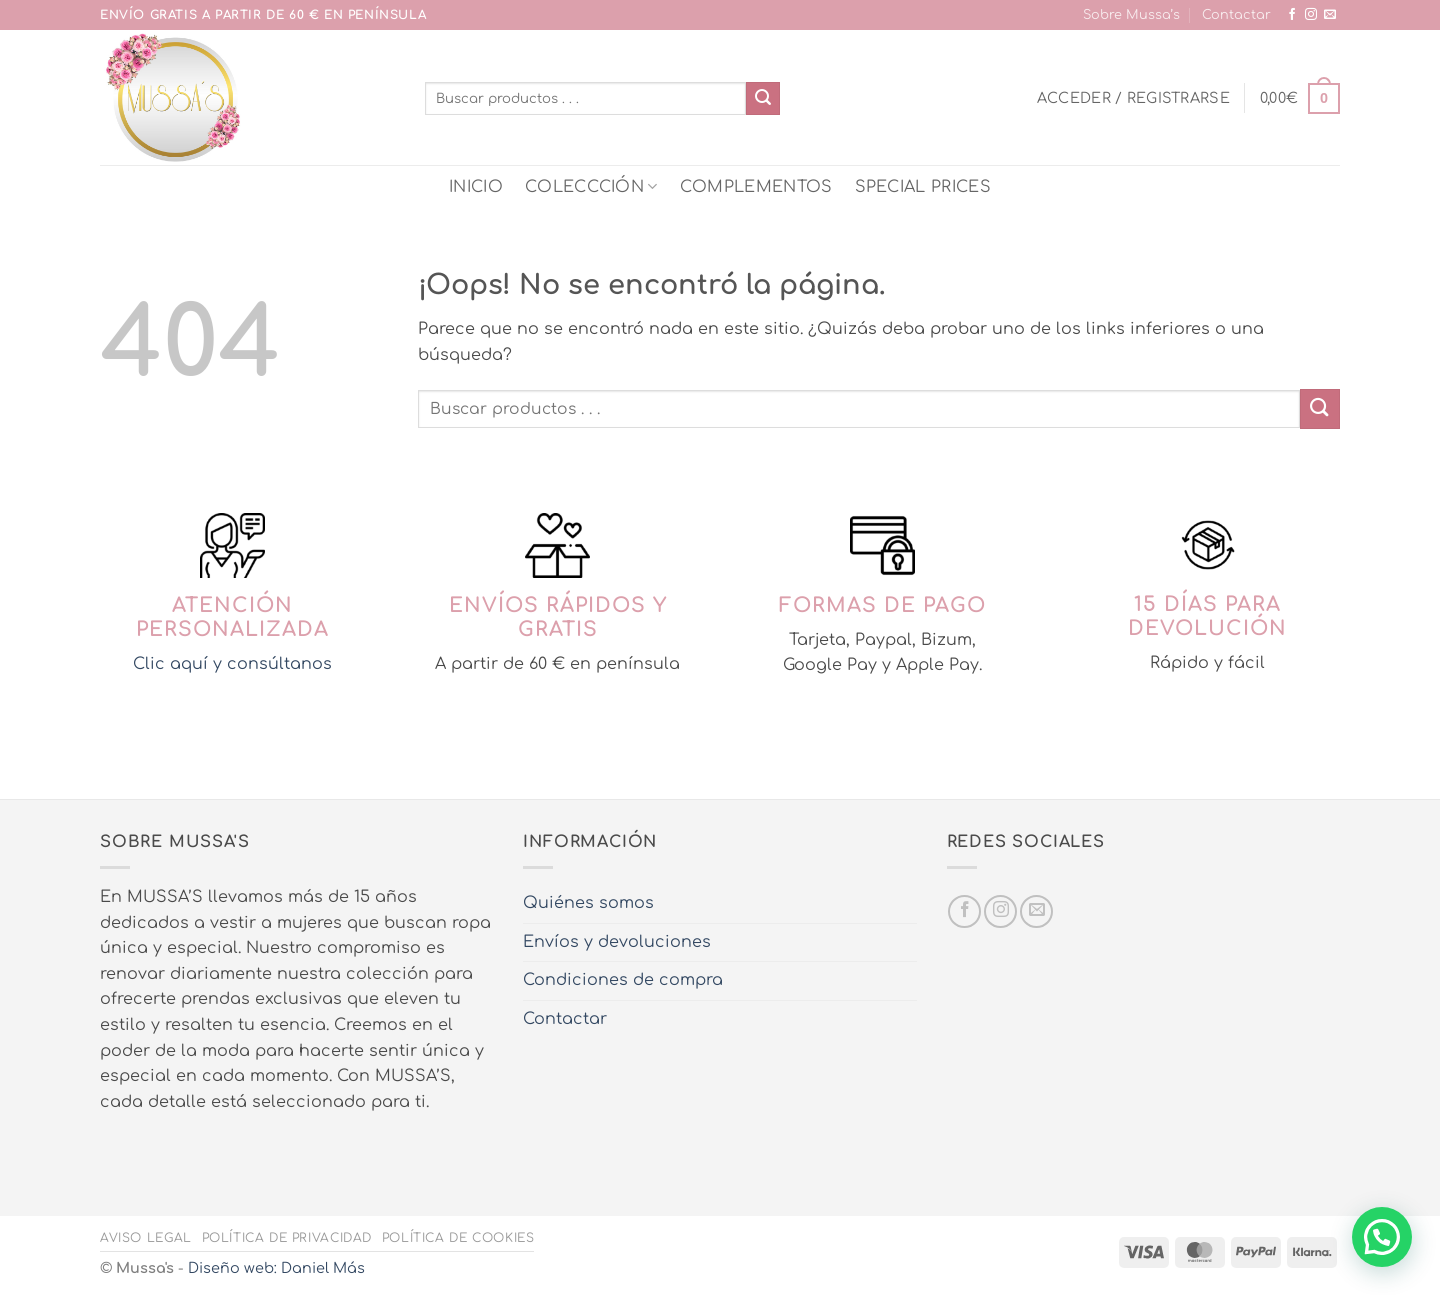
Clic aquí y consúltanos (232, 664)
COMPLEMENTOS (756, 187)
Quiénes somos (588, 903)
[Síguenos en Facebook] (1292, 15)
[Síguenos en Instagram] (1311, 15)
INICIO (476, 187)
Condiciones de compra (623, 980)
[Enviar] (763, 99)
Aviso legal (146, 1238)
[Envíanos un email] (1330, 15)
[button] (1133, 98)
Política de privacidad (287, 1238)
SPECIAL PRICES (923, 187)
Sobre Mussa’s (1131, 15)
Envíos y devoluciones (617, 942)
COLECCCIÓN (591, 186)
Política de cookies (458, 1238)
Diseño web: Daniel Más (276, 1268)
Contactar (1236, 15)
